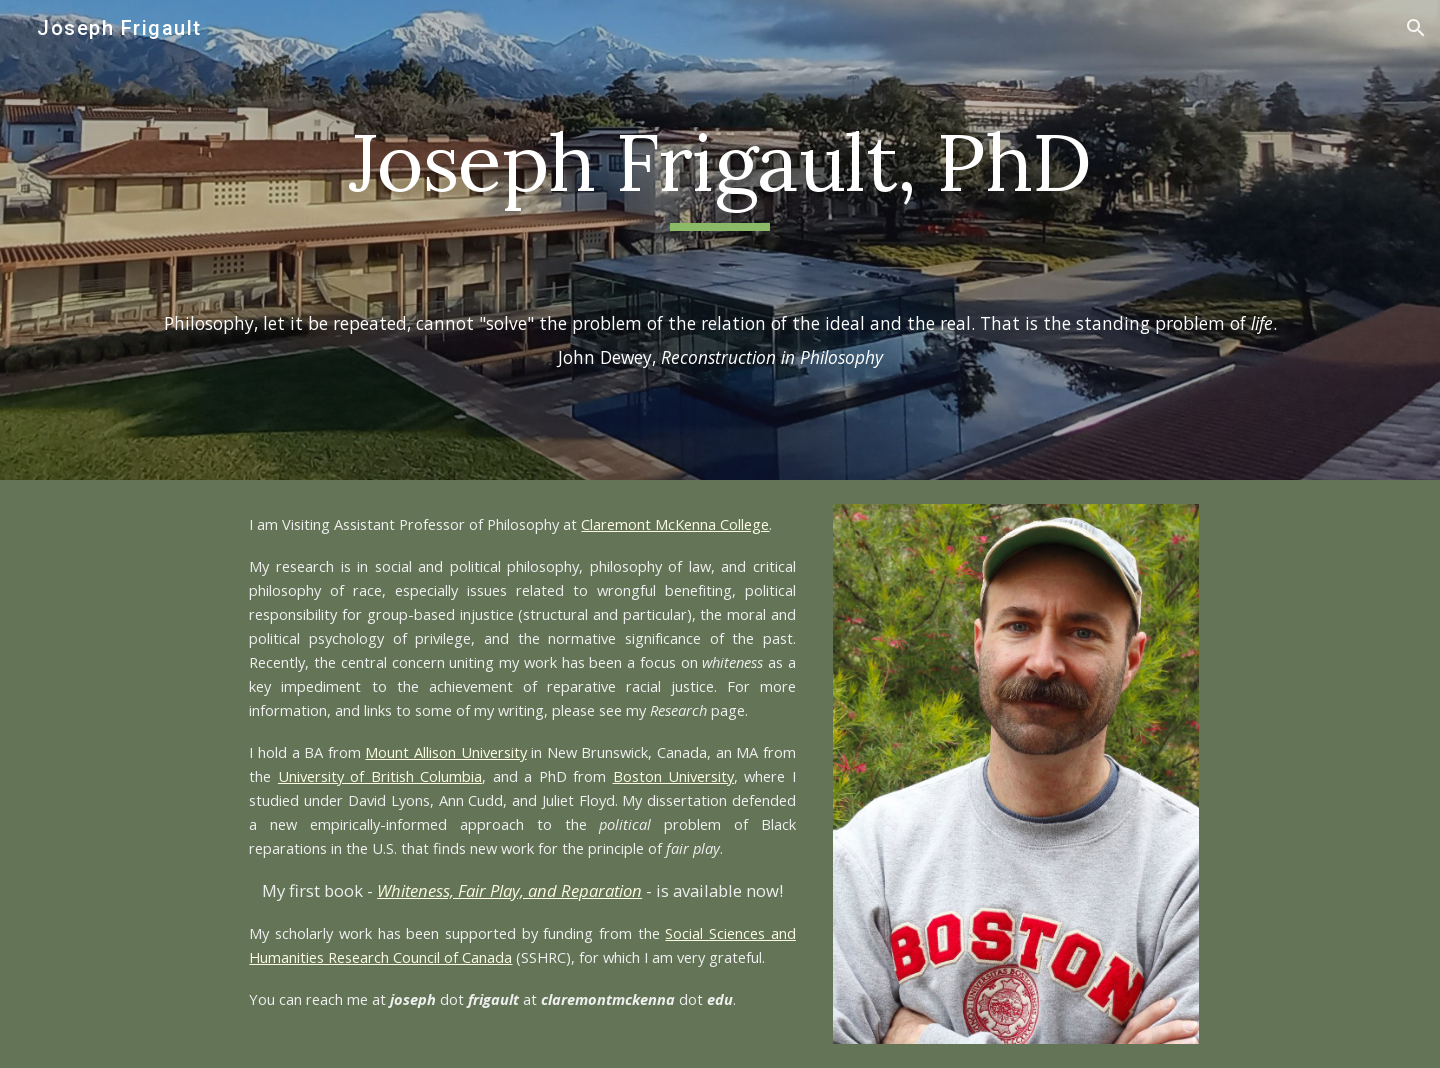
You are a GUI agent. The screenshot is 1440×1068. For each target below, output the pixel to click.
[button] (1416, 28)
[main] (720, 171)
